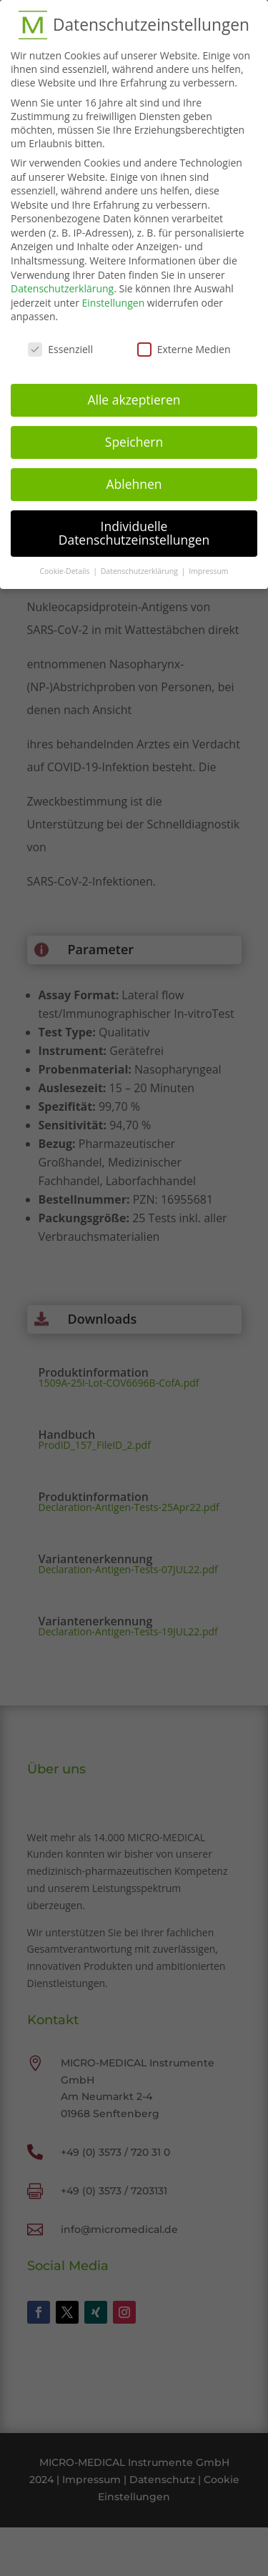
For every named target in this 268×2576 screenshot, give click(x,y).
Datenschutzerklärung (62, 280)
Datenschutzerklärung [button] (140, 563)
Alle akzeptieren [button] (133, 391)
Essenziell (60, 341)
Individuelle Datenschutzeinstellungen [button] (134, 525)
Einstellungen (113, 295)
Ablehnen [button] (134, 476)
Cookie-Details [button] (65, 563)
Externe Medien (184, 341)
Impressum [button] (208, 563)
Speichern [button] (134, 433)
